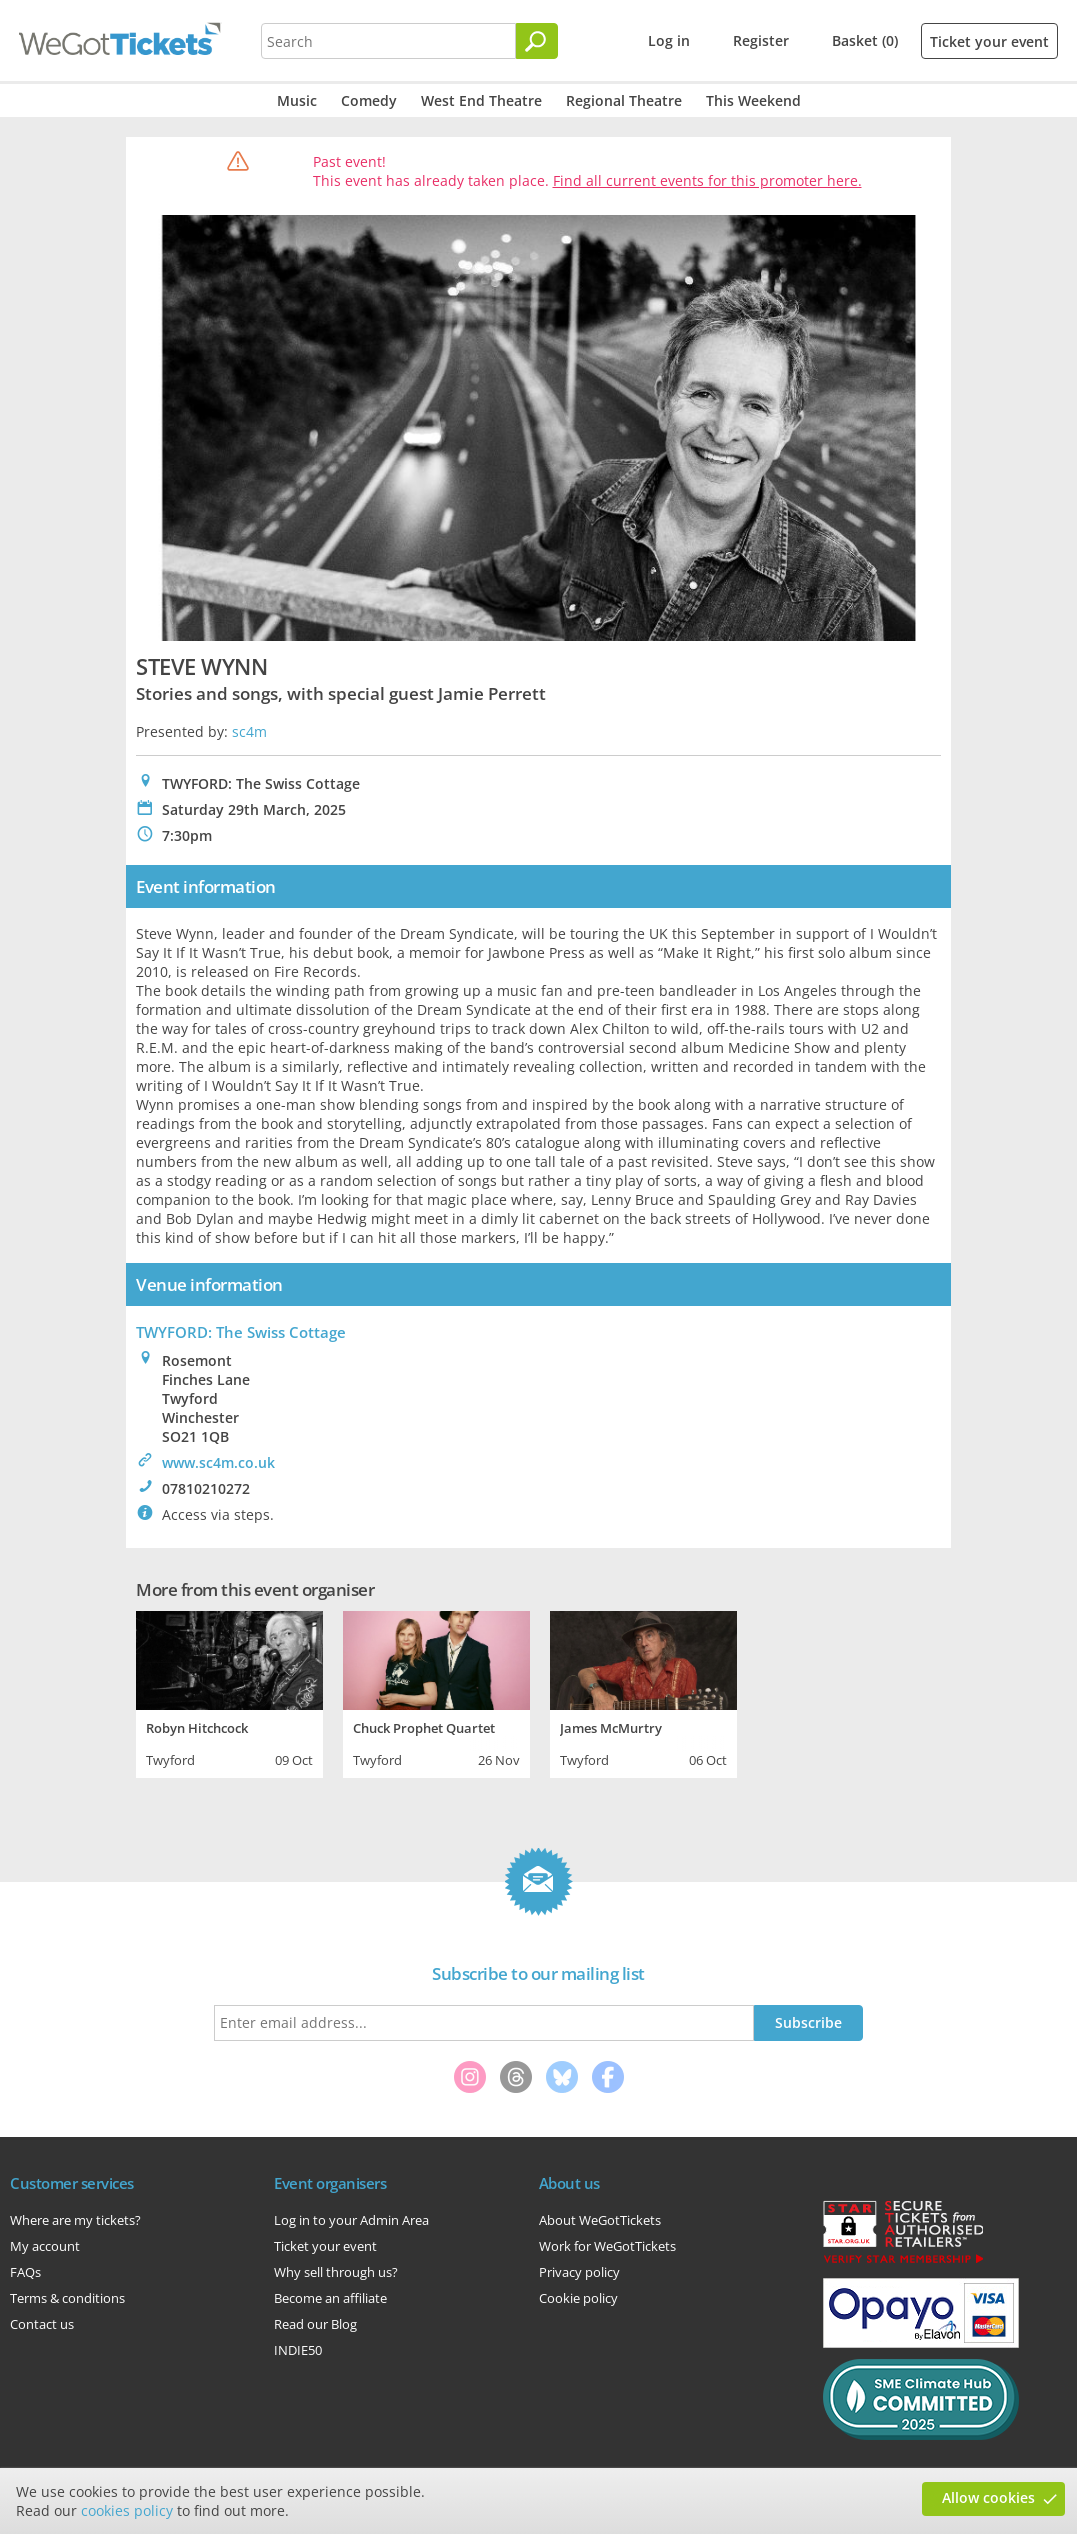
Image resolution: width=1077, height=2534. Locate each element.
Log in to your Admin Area (351, 2220)
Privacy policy (579, 2272)
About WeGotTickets (600, 2220)
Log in (669, 40)
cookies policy (127, 2510)
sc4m (249, 731)
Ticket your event (989, 41)
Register (761, 40)
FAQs (25, 2272)
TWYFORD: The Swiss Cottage (241, 1332)
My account (45, 2246)
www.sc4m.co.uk (218, 1462)
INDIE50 (298, 2350)
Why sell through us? (336, 2272)
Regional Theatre (624, 100)
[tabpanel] (229, 1692)
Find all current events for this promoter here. (707, 180)
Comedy (369, 100)
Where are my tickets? (75, 2220)
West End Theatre (481, 100)
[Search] (537, 41)
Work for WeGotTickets (607, 2246)
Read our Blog (315, 2324)
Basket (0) (865, 40)
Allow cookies (988, 2497)
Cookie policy (578, 2298)
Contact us (42, 2324)
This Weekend (753, 100)
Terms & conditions (67, 2298)
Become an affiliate (330, 2298)
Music (297, 100)
